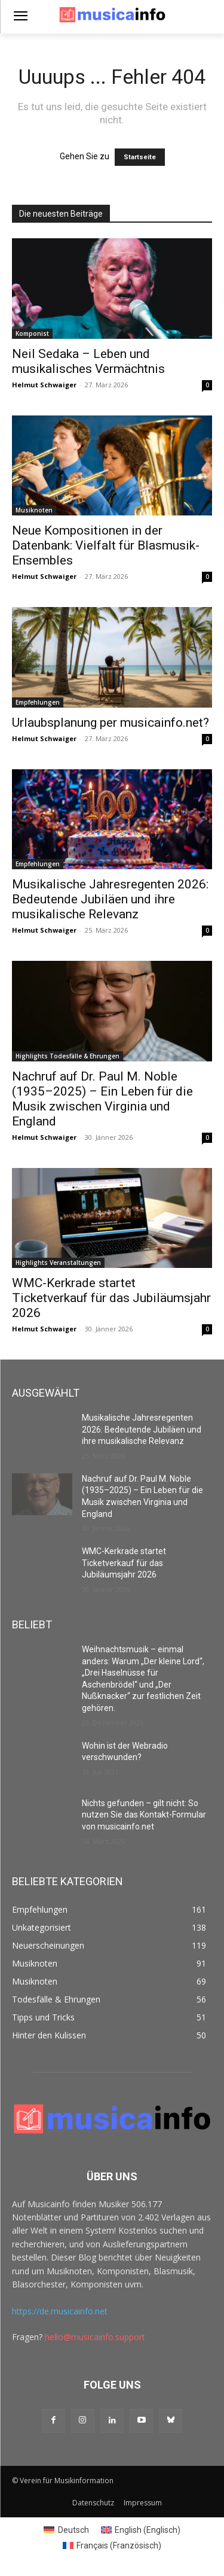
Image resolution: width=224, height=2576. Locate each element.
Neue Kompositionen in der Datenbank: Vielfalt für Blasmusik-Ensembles (106, 545)
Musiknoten (34, 510)
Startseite (140, 157)
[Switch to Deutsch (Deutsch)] (66, 2530)
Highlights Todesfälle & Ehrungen (67, 1056)
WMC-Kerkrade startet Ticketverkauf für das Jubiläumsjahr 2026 (111, 1298)
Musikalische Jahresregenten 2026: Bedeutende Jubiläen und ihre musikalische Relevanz (110, 899)
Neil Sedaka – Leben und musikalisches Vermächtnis (88, 361)
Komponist (32, 333)
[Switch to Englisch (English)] (141, 2530)
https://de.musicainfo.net (60, 2311)
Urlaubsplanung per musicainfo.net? (110, 722)
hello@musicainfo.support (95, 2337)
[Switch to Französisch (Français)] (112, 2545)
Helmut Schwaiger (44, 384)
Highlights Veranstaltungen (58, 1262)
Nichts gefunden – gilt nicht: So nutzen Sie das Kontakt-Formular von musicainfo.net (144, 1814)
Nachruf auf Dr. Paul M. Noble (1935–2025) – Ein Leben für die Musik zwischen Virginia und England (102, 1098)
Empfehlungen (38, 702)
